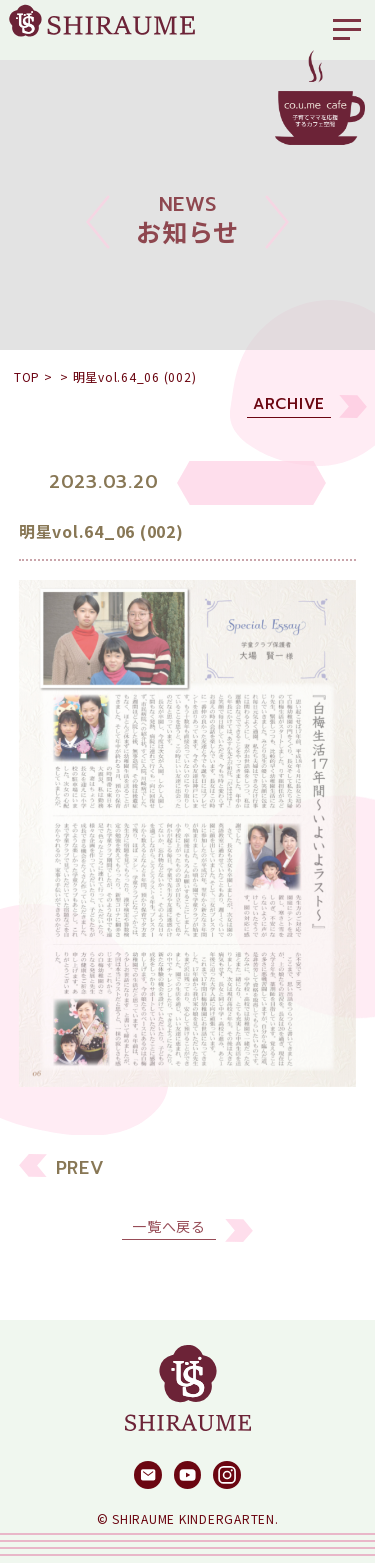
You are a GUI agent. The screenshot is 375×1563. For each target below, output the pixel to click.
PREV (80, 1176)
